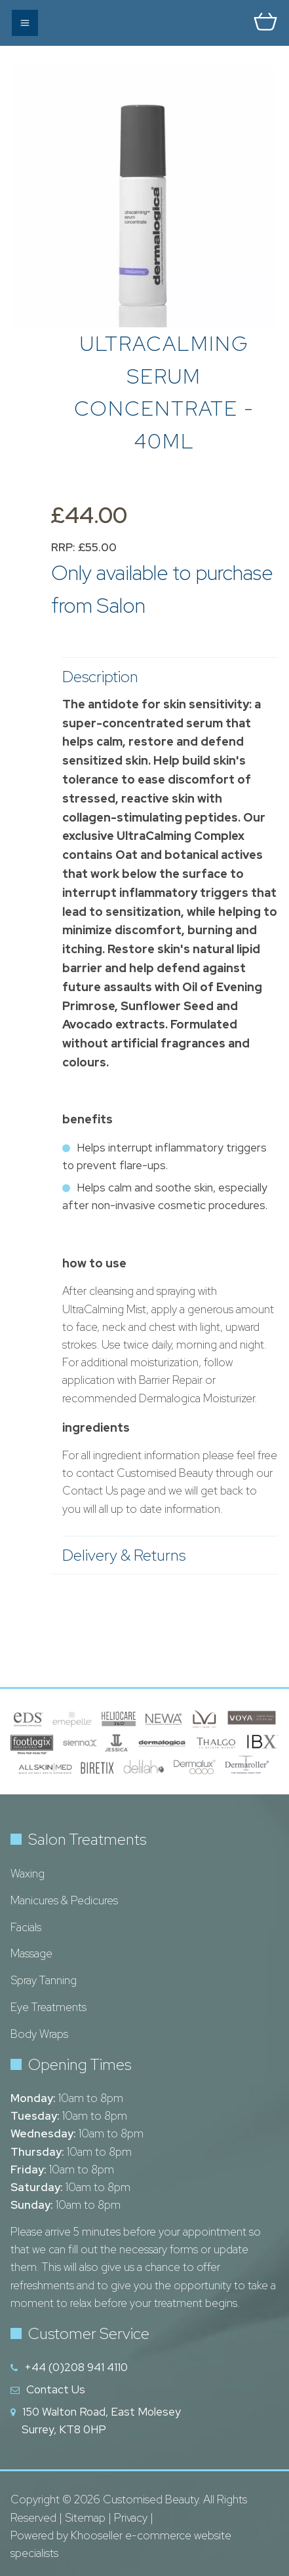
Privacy (130, 2518)
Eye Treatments (48, 2007)
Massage (31, 1953)
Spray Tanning (43, 1980)
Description (163, 676)
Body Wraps (39, 2034)
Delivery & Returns (163, 1555)
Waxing (27, 1873)
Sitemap (85, 2518)
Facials (25, 1927)
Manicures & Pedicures (64, 1900)
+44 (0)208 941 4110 (76, 2367)
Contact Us (55, 2389)
